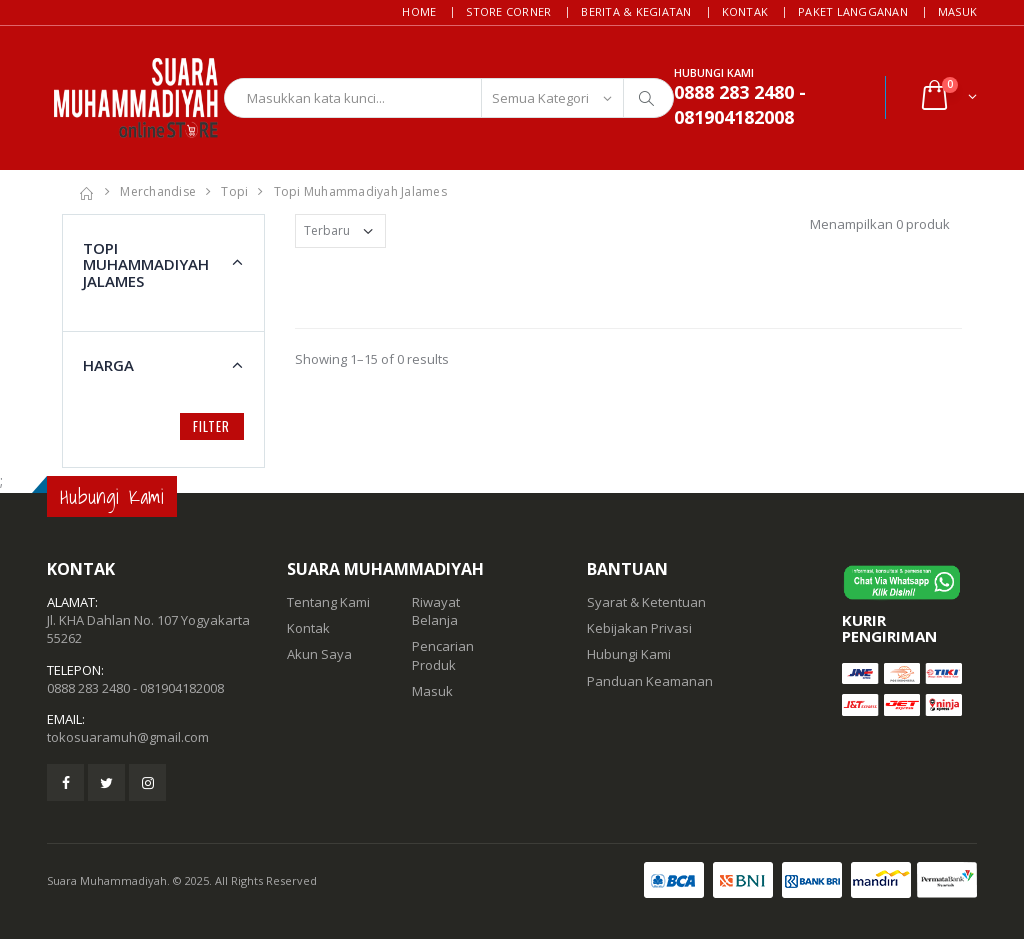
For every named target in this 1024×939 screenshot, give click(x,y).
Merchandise (158, 191)
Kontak (745, 11)
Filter (211, 426)
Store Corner (508, 11)
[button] (947, 97)
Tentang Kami (328, 602)
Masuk (957, 11)
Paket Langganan (853, 11)
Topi (234, 191)
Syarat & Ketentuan (646, 602)
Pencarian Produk (443, 655)
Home (419, 11)
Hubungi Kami (629, 654)
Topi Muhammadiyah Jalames (360, 191)
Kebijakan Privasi (639, 628)
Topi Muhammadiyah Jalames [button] (146, 264)
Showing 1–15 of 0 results (372, 359)
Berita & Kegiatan (636, 11)
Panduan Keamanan (650, 681)
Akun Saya (319, 654)
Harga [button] (108, 365)
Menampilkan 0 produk (880, 224)
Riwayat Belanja (436, 611)
